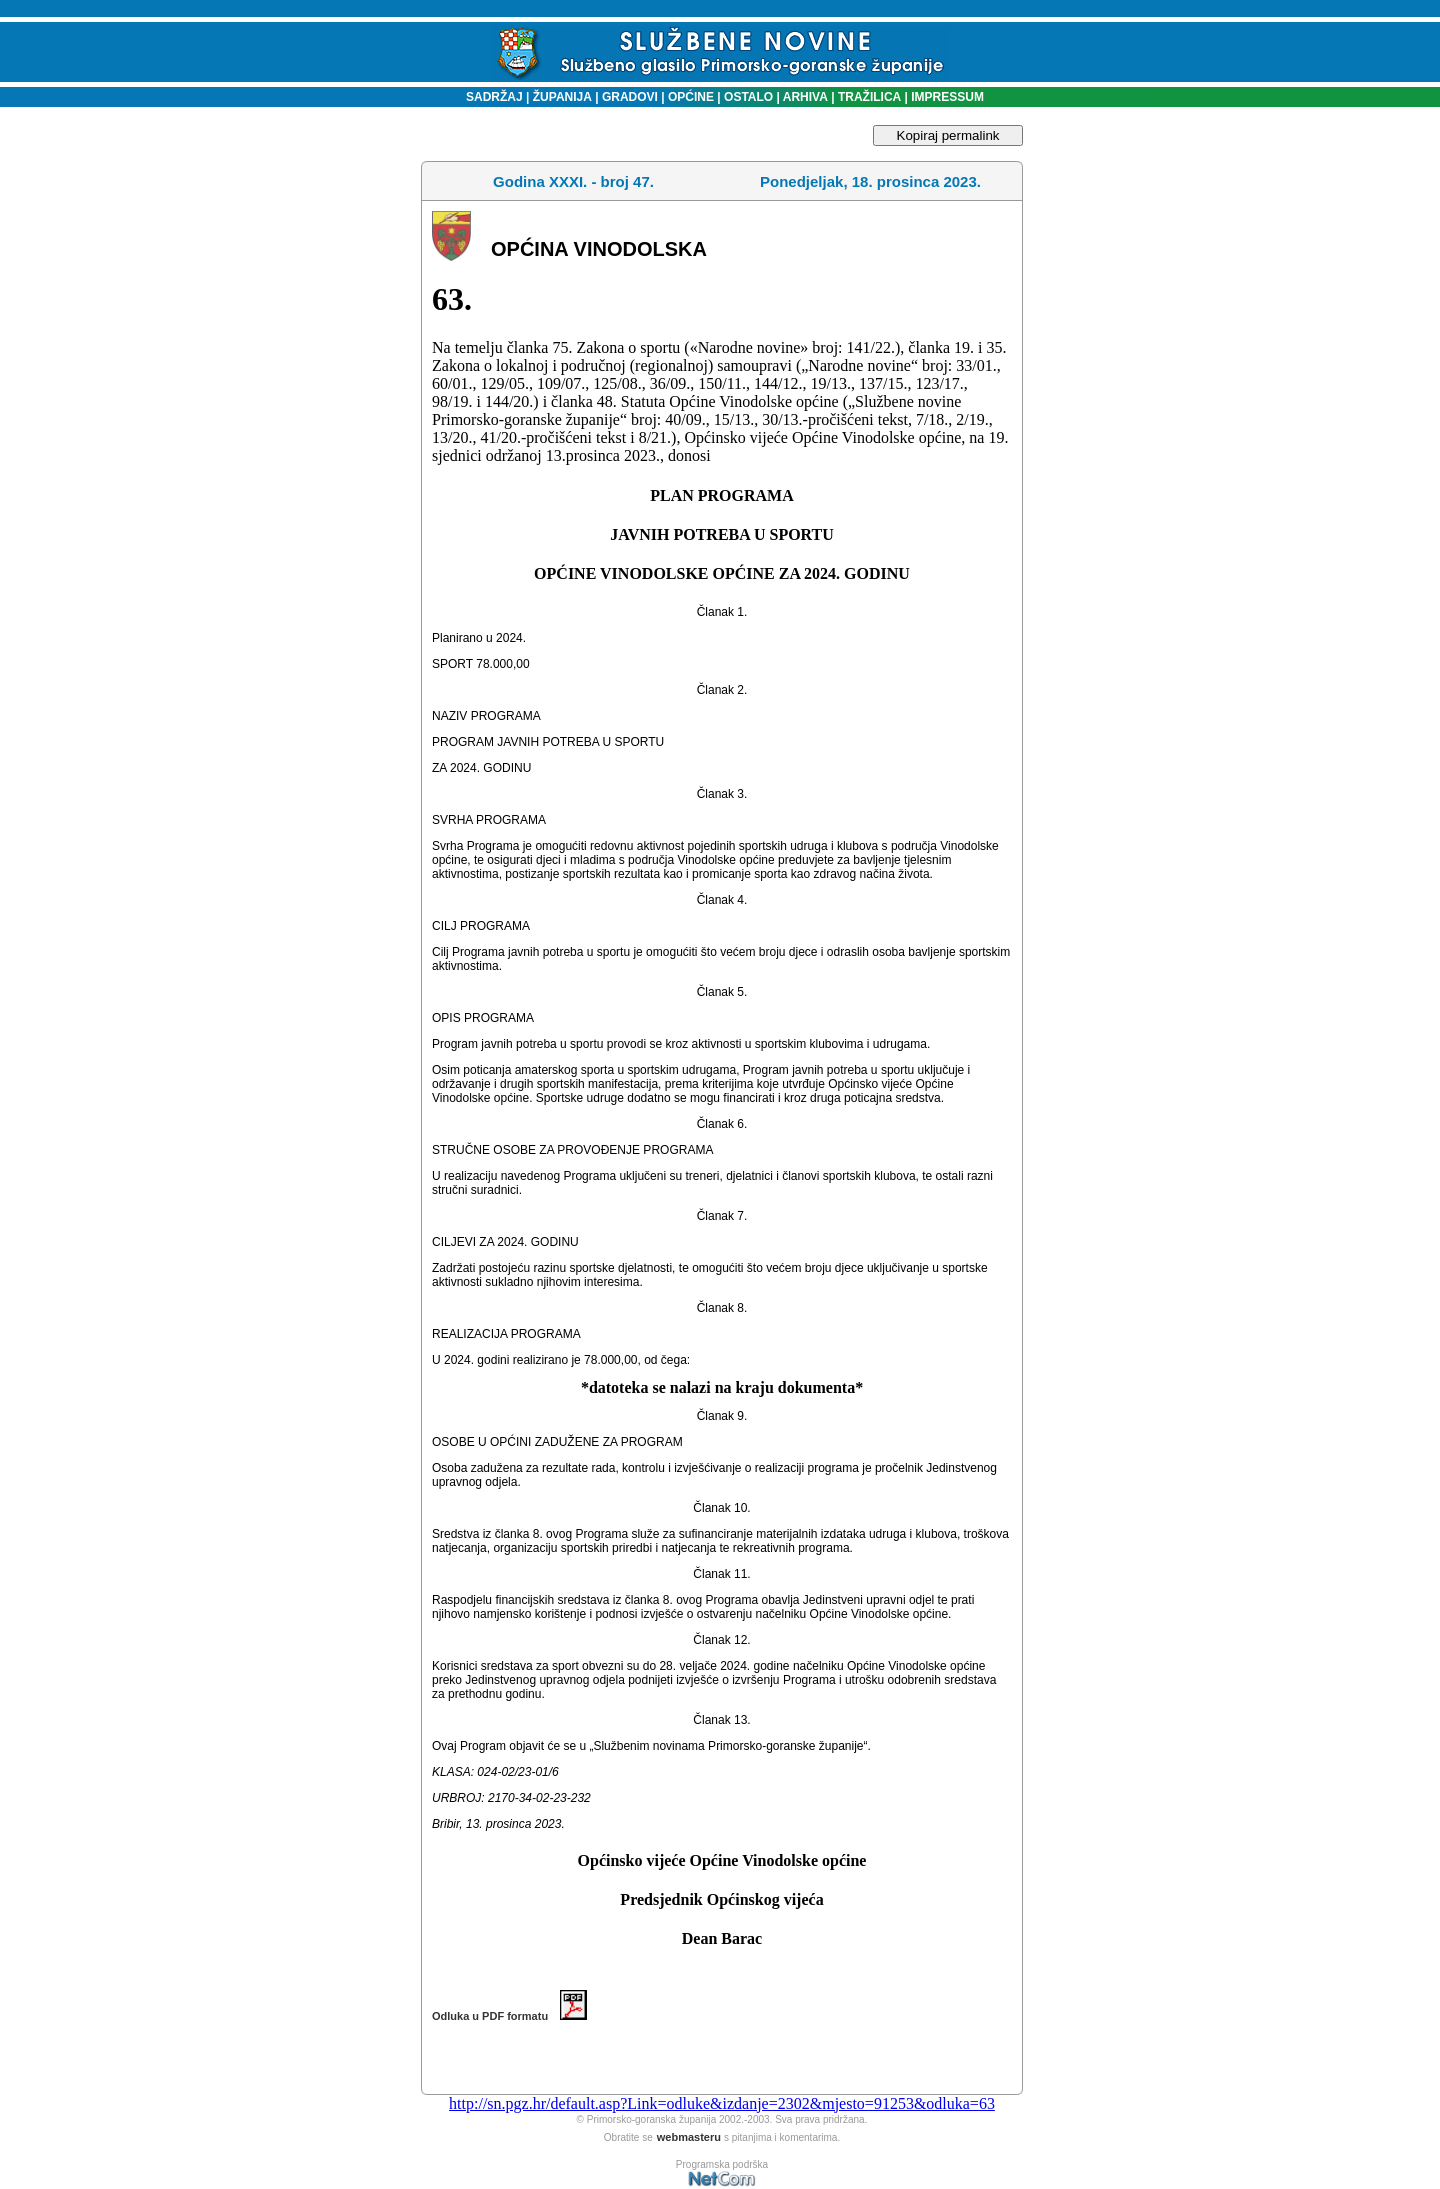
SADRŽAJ (489, 97)
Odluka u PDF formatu (509, 2016)
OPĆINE (691, 97)
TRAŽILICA (868, 97)
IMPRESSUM (947, 97)
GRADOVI (630, 97)
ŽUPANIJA (562, 97)
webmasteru (689, 2137)
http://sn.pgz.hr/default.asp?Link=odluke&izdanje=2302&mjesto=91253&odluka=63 (722, 2103)
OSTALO (748, 97)
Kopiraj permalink (948, 135)
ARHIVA (804, 97)
